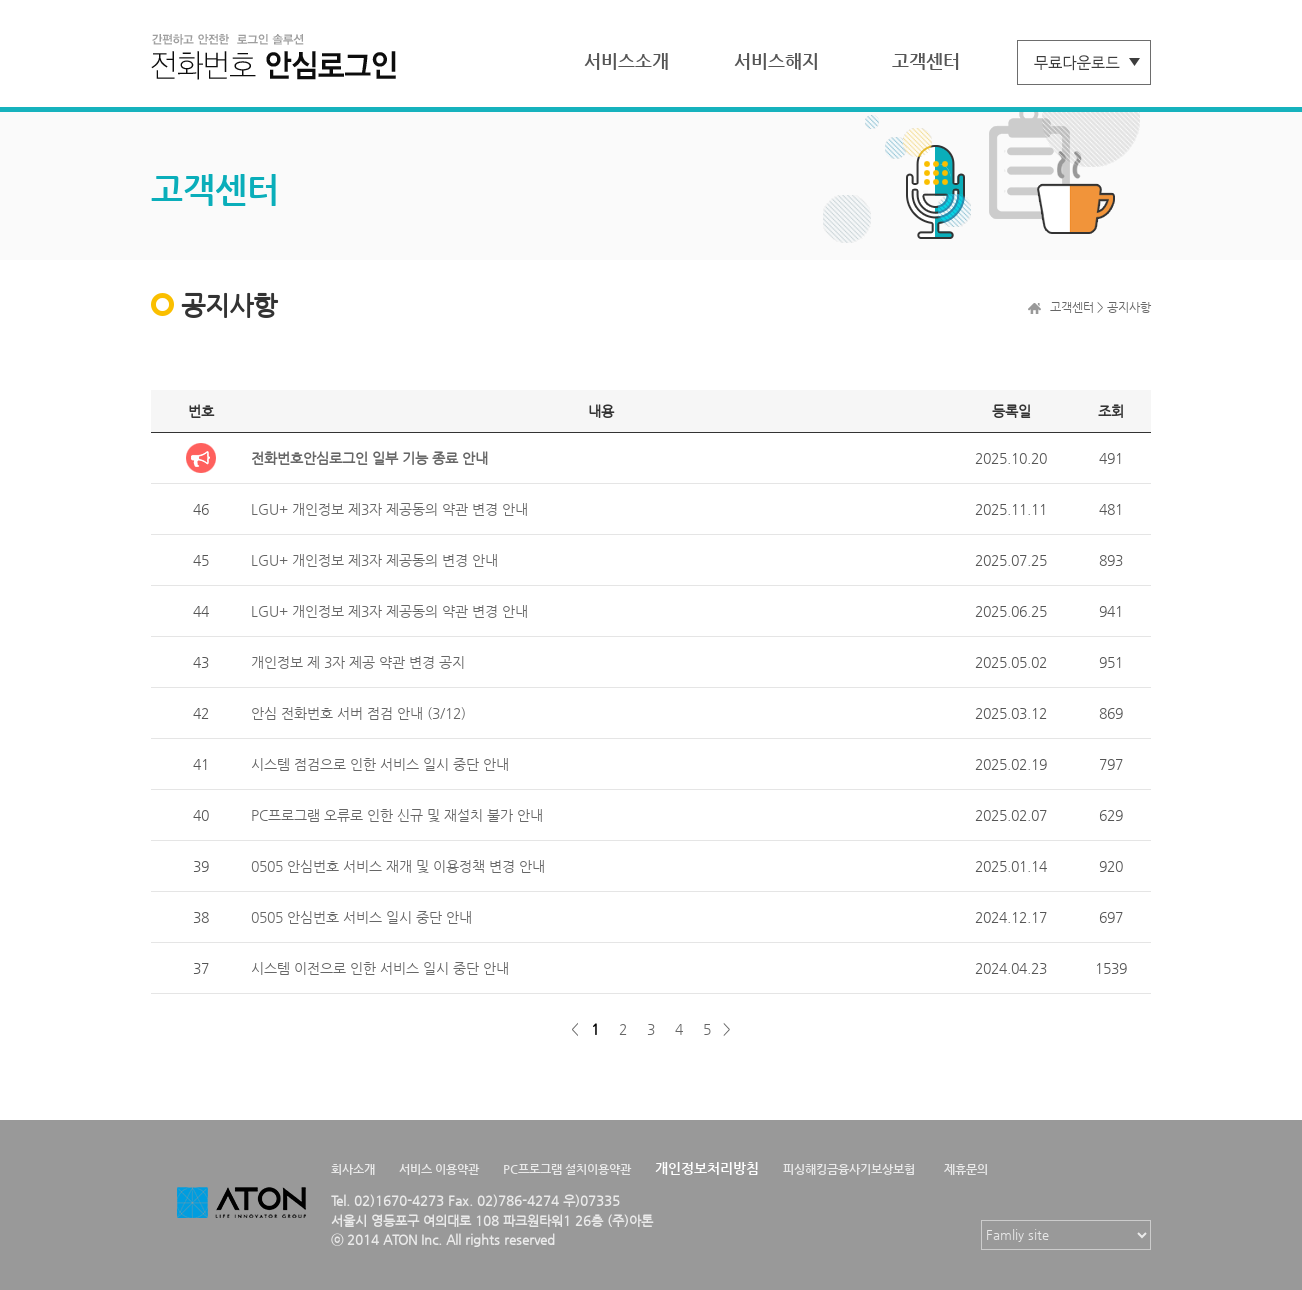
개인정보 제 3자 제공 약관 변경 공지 (358, 662)
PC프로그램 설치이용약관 (567, 1169)
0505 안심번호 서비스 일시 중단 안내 (361, 917)
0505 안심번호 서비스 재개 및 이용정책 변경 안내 (398, 866)
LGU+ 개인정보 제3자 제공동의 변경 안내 (374, 560)
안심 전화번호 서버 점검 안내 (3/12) (358, 713)
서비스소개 (626, 60)
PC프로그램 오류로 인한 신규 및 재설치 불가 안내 (397, 815)
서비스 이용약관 (439, 1169)
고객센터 (926, 60)
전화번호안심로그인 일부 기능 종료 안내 (369, 458)
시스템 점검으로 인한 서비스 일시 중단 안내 (380, 764)
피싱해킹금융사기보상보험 (849, 1169)
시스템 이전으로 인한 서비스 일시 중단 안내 (380, 968)
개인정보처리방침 (707, 1168)
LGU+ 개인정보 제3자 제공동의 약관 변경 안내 (389, 509)
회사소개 (353, 1169)
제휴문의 (966, 1169)
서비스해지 (776, 60)
